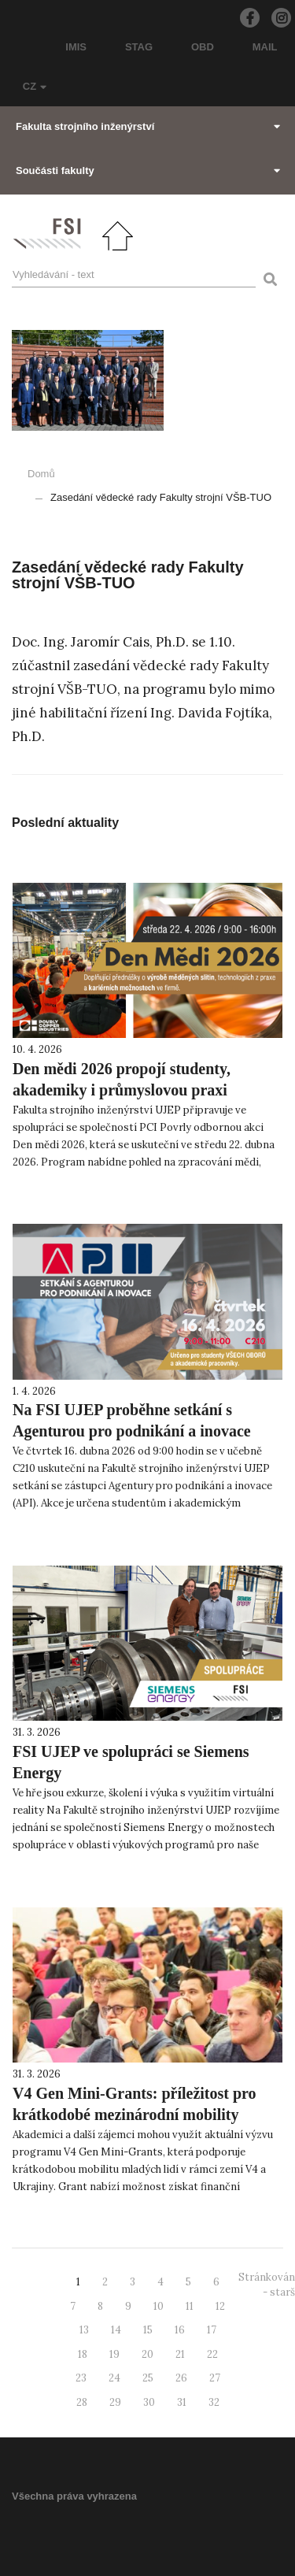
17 (211, 2330)
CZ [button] (34, 86)
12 (220, 2306)
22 (212, 2354)
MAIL (265, 47)
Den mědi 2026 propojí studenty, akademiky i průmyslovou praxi (121, 1079)
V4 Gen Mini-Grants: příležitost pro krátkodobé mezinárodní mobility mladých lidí (134, 2114)
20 (147, 2354)
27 (214, 2378)
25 (147, 2378)
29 (115, 2402)
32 (213, 2402)
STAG (139, 47)
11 (190, 2306)
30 (149, 2402)
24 (114, 2378)
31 (181, 2402)
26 (181, 2378)
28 (81, 2402)
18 (82, 2354)
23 (81, 2378)
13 (84, 2330)
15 (148, 2330)
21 (180, 2354)
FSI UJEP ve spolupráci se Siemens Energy (131, 1762)
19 (114, 2354)
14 (116, 2330)
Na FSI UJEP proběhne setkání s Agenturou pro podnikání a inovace (132, 1420)
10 (158, 2306)
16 (180, 2330)
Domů (41, 474)
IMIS (76, 47)
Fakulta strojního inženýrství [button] (148, 126)
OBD (202, 47)
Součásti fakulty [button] (148, 170)
